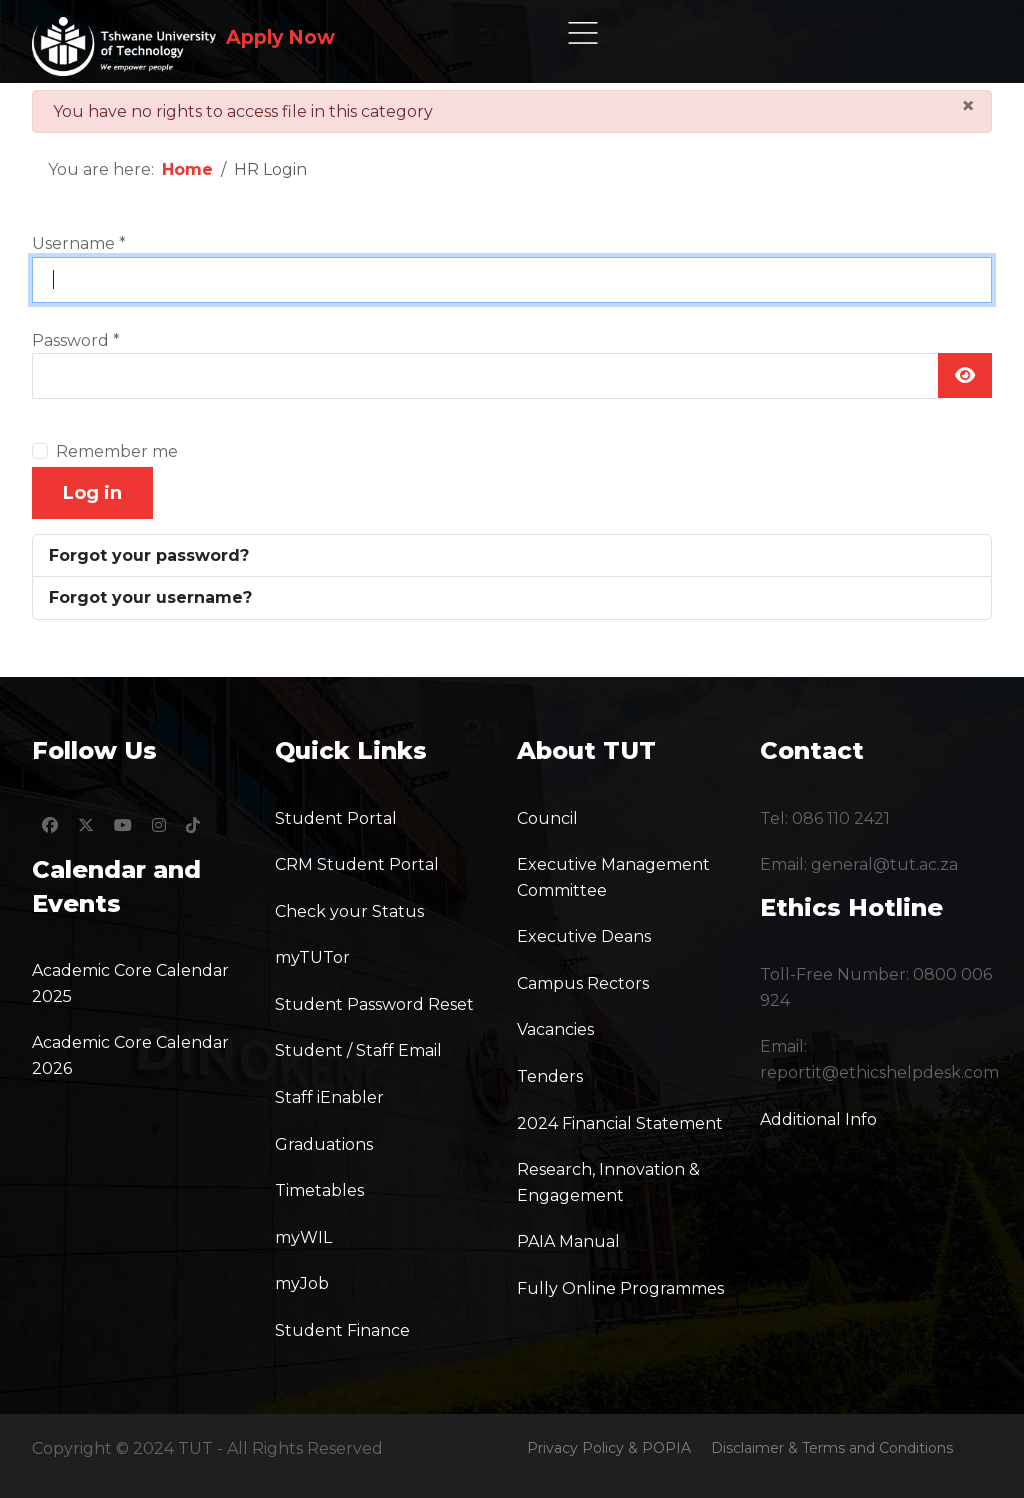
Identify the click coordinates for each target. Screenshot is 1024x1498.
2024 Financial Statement (620, 1123)
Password (76, 340)
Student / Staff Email (358, 1050)
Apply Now (280, 37)
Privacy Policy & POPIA (609, 1448)
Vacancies (555, 1029)
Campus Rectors (583, 983)
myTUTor (312, 957)
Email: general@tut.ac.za (859, 864)
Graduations (324, 1144)
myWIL (303, 1237)
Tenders (550, 1076)
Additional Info (818, 1119)
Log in (92, 493)
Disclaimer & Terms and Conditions (832, 1448)
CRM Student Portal (357, 864)
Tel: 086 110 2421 (825, 818)
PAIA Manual (568, 1241)
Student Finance (342, 1330)
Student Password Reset (374, 1004)
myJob (302, 1283)
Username (79, 243)
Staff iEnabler (329, 1097)
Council (547, 818)
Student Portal (336, 818)
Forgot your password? (149, 555)
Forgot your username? (150, 597)
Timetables (319, 1190)
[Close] (968, 106)
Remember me (117, 451)
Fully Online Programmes (620, 1288)
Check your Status (349, 911)
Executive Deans (584, 936)
